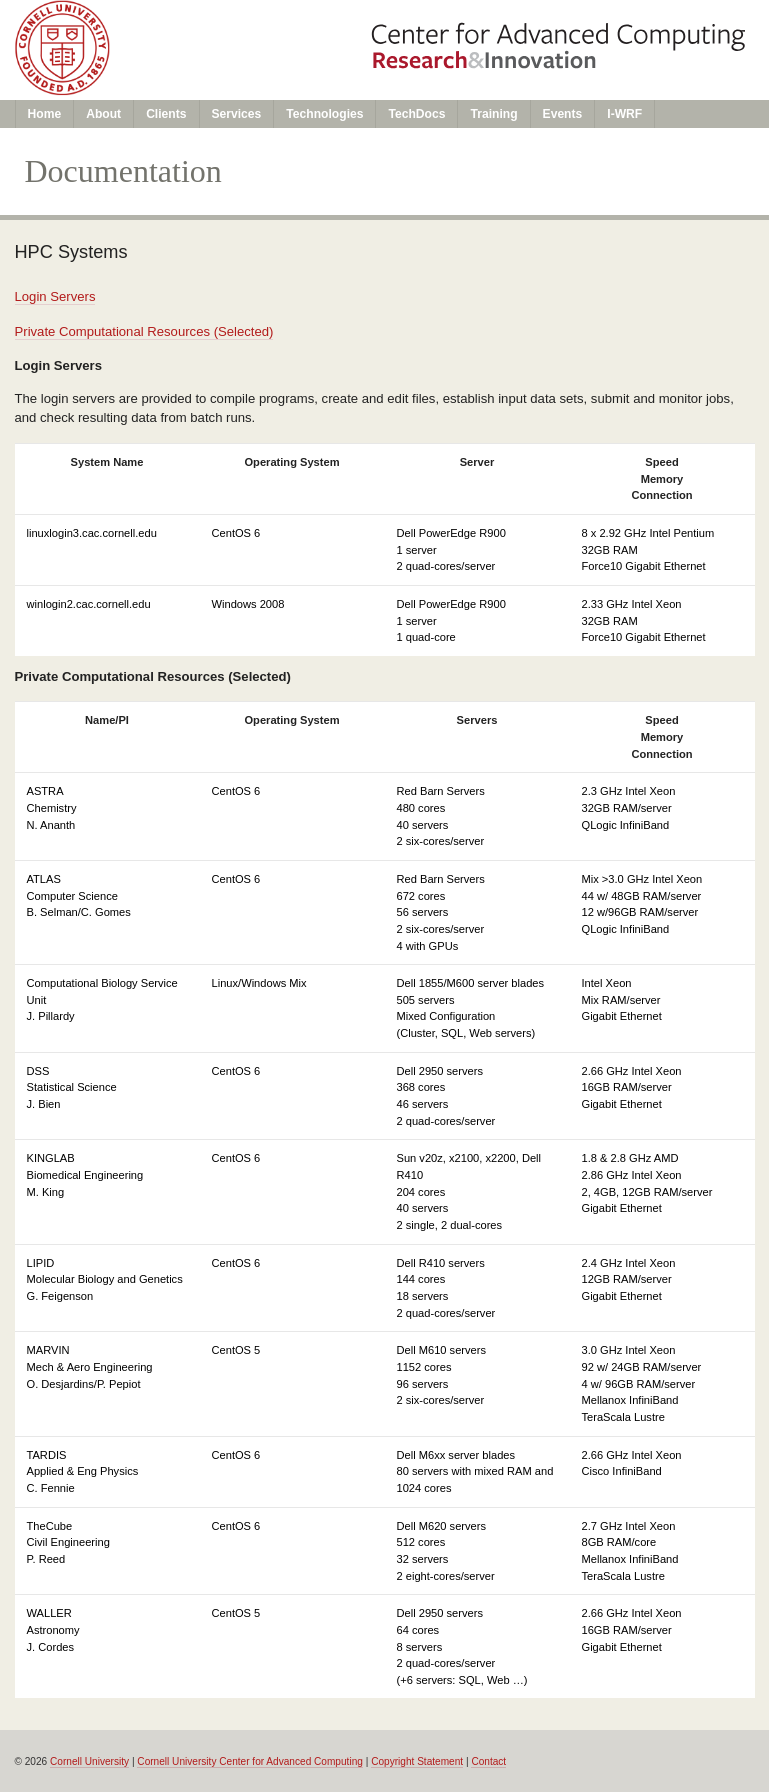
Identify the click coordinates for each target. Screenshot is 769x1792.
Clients (166, 114)
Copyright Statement (417, 1761)
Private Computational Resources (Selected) (144, 331)
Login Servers (55, 296)
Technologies (324, 114)
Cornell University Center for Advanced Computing (250, 1761)
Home (45, 114)
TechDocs (416, 114)
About (103, 114)
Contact (488, 1761)
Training (493, 114)
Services (237, 114)
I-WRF (624, 114)
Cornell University (89, 1761)
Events (563, 114)
